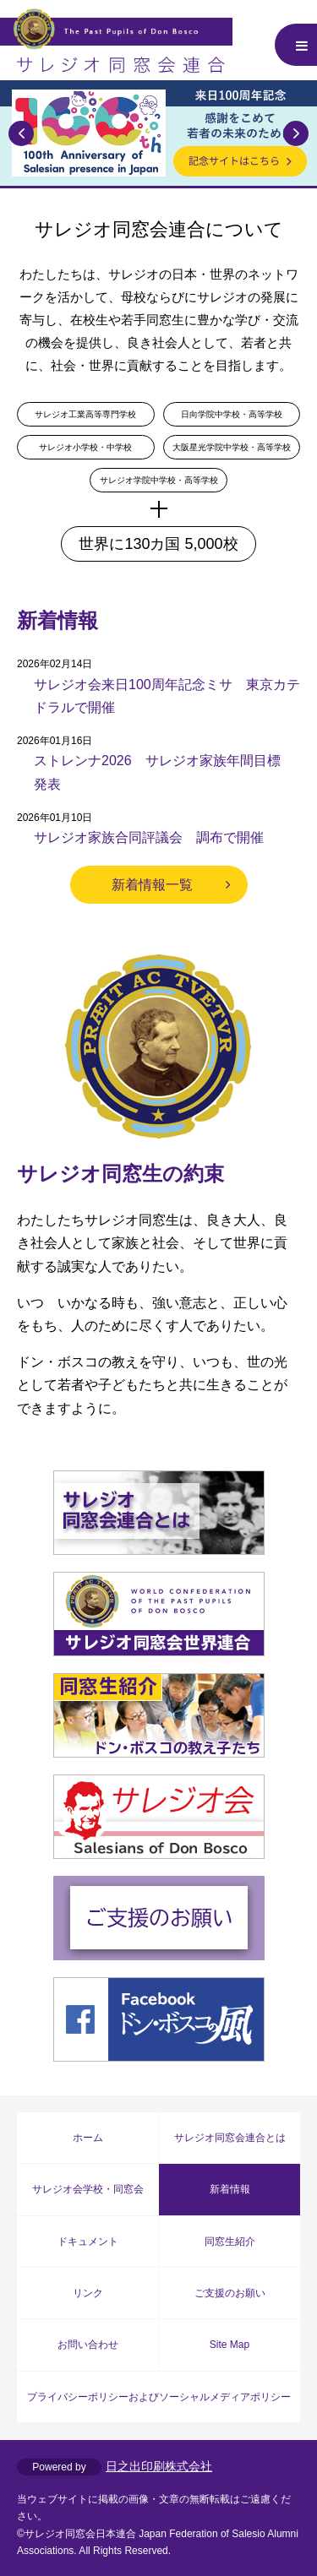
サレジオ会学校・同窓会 (88, 2189)
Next (296, 133)
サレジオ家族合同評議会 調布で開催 (149, 837)
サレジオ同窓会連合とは (230, 2138)
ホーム (88, 2138)
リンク (88, 2293)
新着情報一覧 (152, 885)
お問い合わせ (87, 2344)
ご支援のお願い (229, 2293)
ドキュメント (87, 2241)
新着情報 (230, 2189)
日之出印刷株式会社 (159, 2466)
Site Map (229, 2344)
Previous (21, 133)
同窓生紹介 (230, 2241)
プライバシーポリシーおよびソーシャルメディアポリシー (159, 2397)
